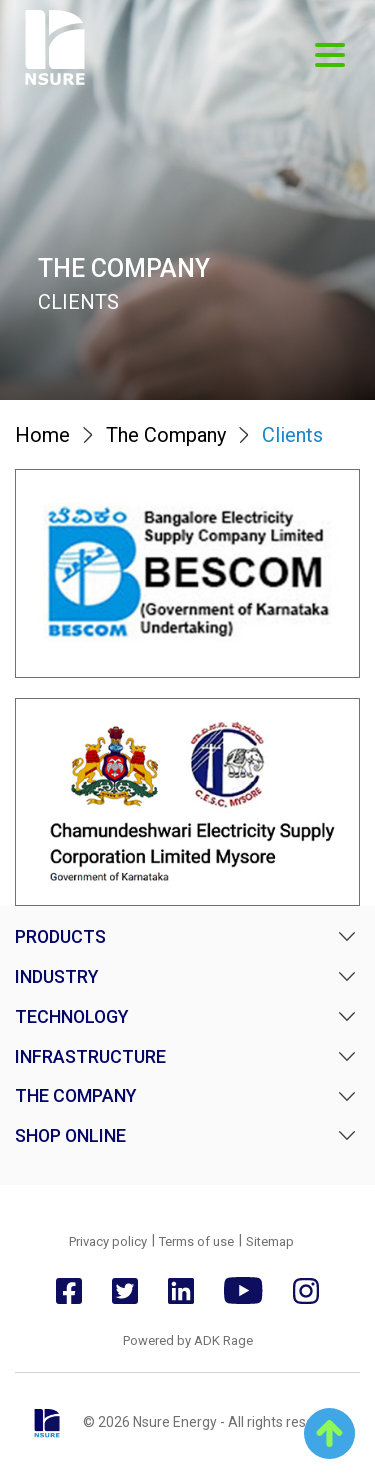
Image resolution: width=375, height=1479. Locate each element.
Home (42, 435)
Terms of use (196, 1241)
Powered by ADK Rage (188, 1340)
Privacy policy (108, 1241)
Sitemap (270, 1241)
